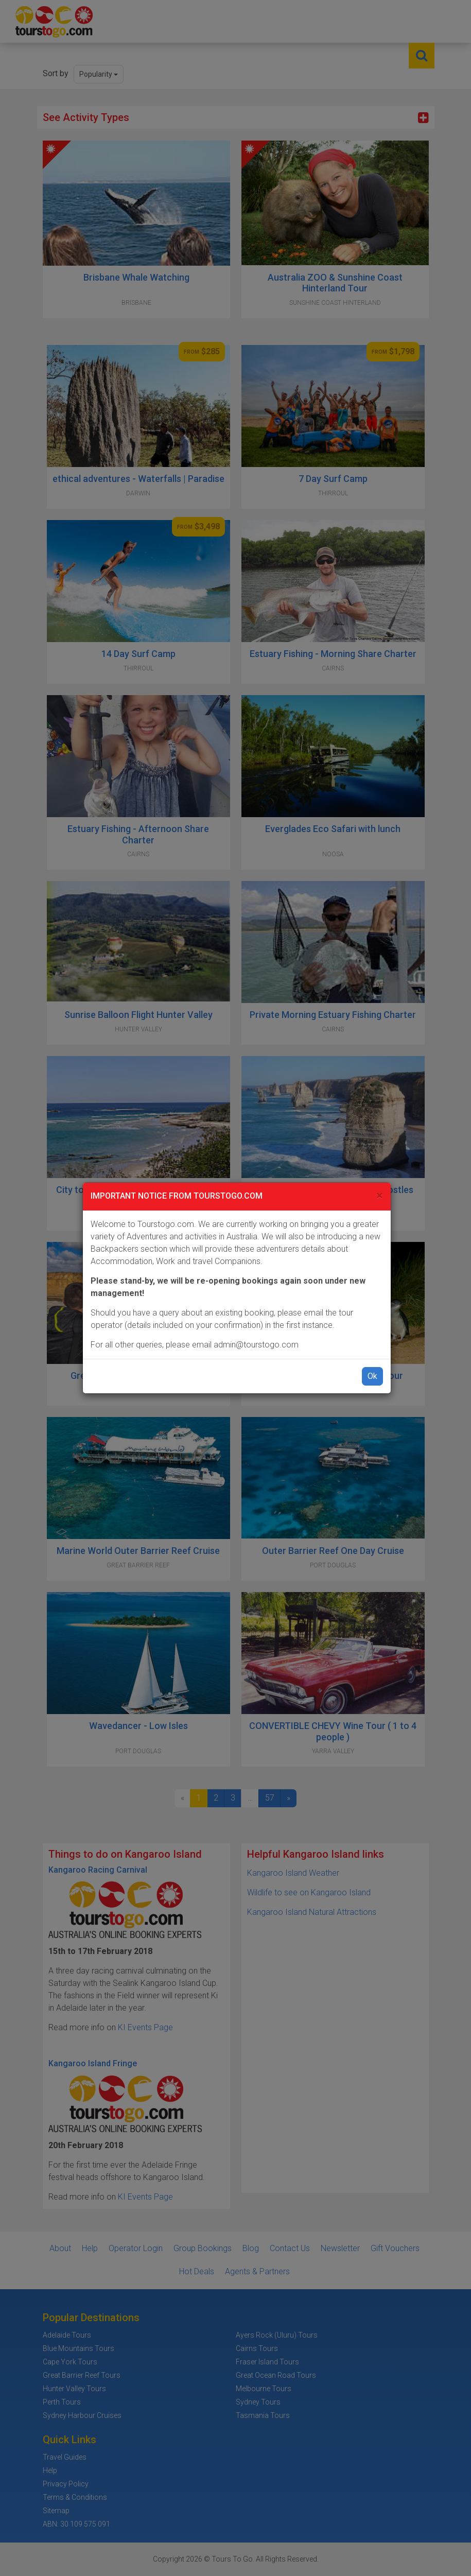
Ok (372, 1376)
